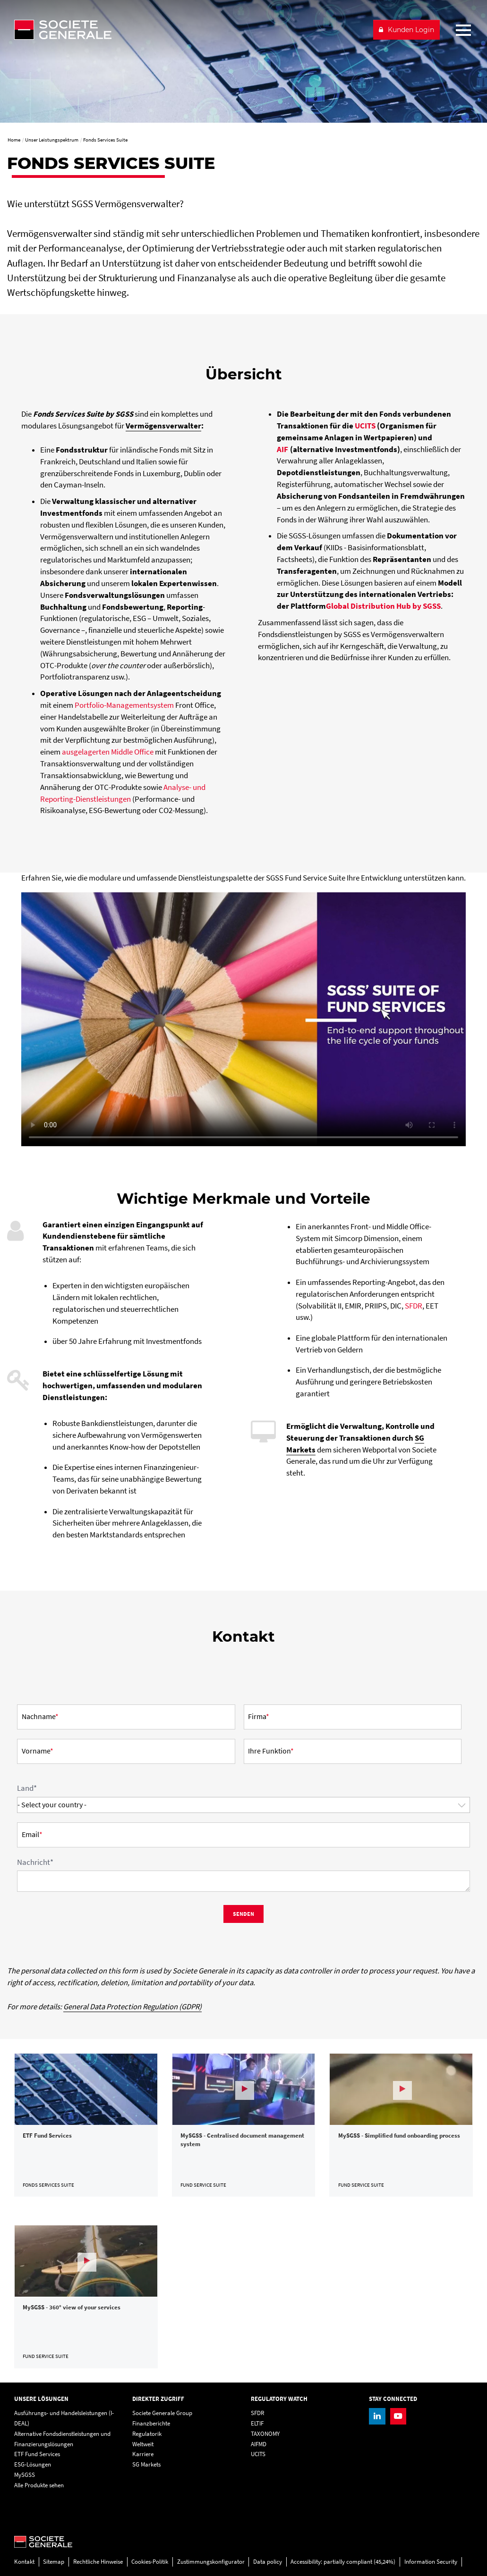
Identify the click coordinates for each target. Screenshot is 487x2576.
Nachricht (35, 1862)
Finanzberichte (151, 2423)
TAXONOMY (265, 2434)
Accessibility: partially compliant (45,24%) (342, 2562)
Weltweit (143, 2444)
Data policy (267, 2562)
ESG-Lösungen (32, 2464)
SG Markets (146, 2464)
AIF (282, 449)
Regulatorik (147, 2434)
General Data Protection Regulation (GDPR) (132, 2007)
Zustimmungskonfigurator (211, 2562)
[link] (86, 2125)
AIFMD (258, 2444)
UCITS (365, 426)
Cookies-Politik (149, 2562)
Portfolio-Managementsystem (124, 705)
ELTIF (257, 2423)
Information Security (430, 2562)
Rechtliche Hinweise (98, 2562)
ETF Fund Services (37, 2454)
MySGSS (24, 2475)
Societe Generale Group (162, 2413)
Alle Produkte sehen (39, 2485)
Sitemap (53, 2562)
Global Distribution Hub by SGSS (383, 606)
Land (27, 1788)
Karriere (143, 2454)
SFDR (413, 1306)
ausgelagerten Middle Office (108, 752)
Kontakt (24, 2562)
